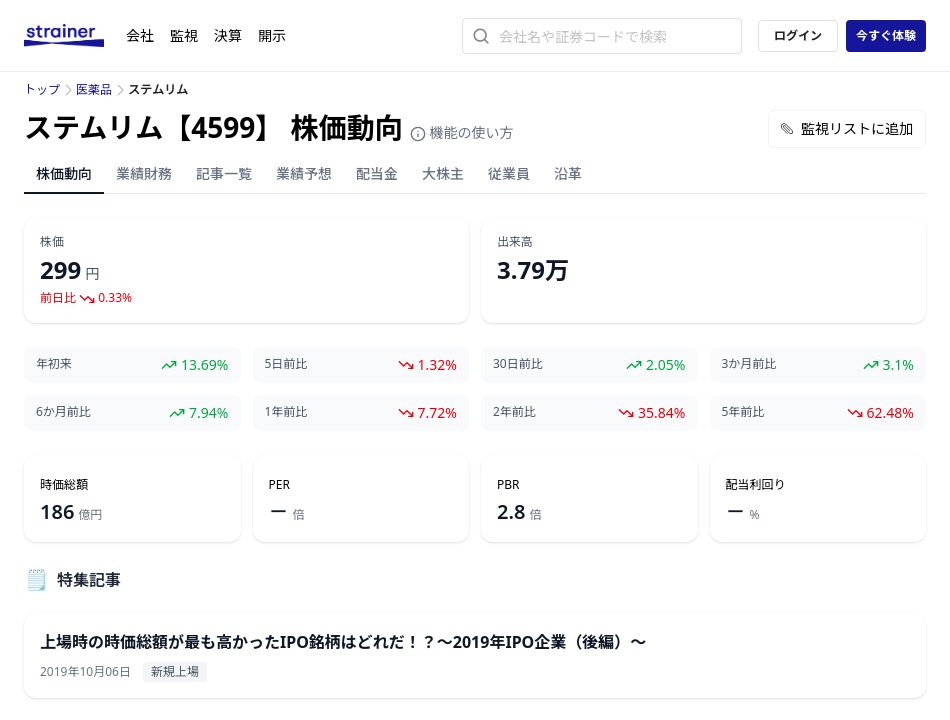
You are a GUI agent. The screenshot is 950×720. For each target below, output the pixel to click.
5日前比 (286, 364)
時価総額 (64, 485)
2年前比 (514, 412)
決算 (228, 35)
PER (279, 485)
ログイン (798, 35)
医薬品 (94, 89)
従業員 (509, 173)
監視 (184, 35)
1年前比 (286, 412)
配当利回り (756, 485)
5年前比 (743, 412)
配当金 (377, 173)
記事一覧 (224, 173)
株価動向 (64, 173)
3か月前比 (749, 364)
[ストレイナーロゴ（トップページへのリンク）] (75, 36)
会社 (140, 35)
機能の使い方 (462, 132)
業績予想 (304, 173)
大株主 (443, 173)
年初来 (54, 364)
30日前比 (518, 364)
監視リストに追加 (847, 128)
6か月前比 (63, 412)
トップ (42, 89)
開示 (272, 35)
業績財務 (144, 173)
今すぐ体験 (886, 35)
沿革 (568, 173)
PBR (508, 485)
